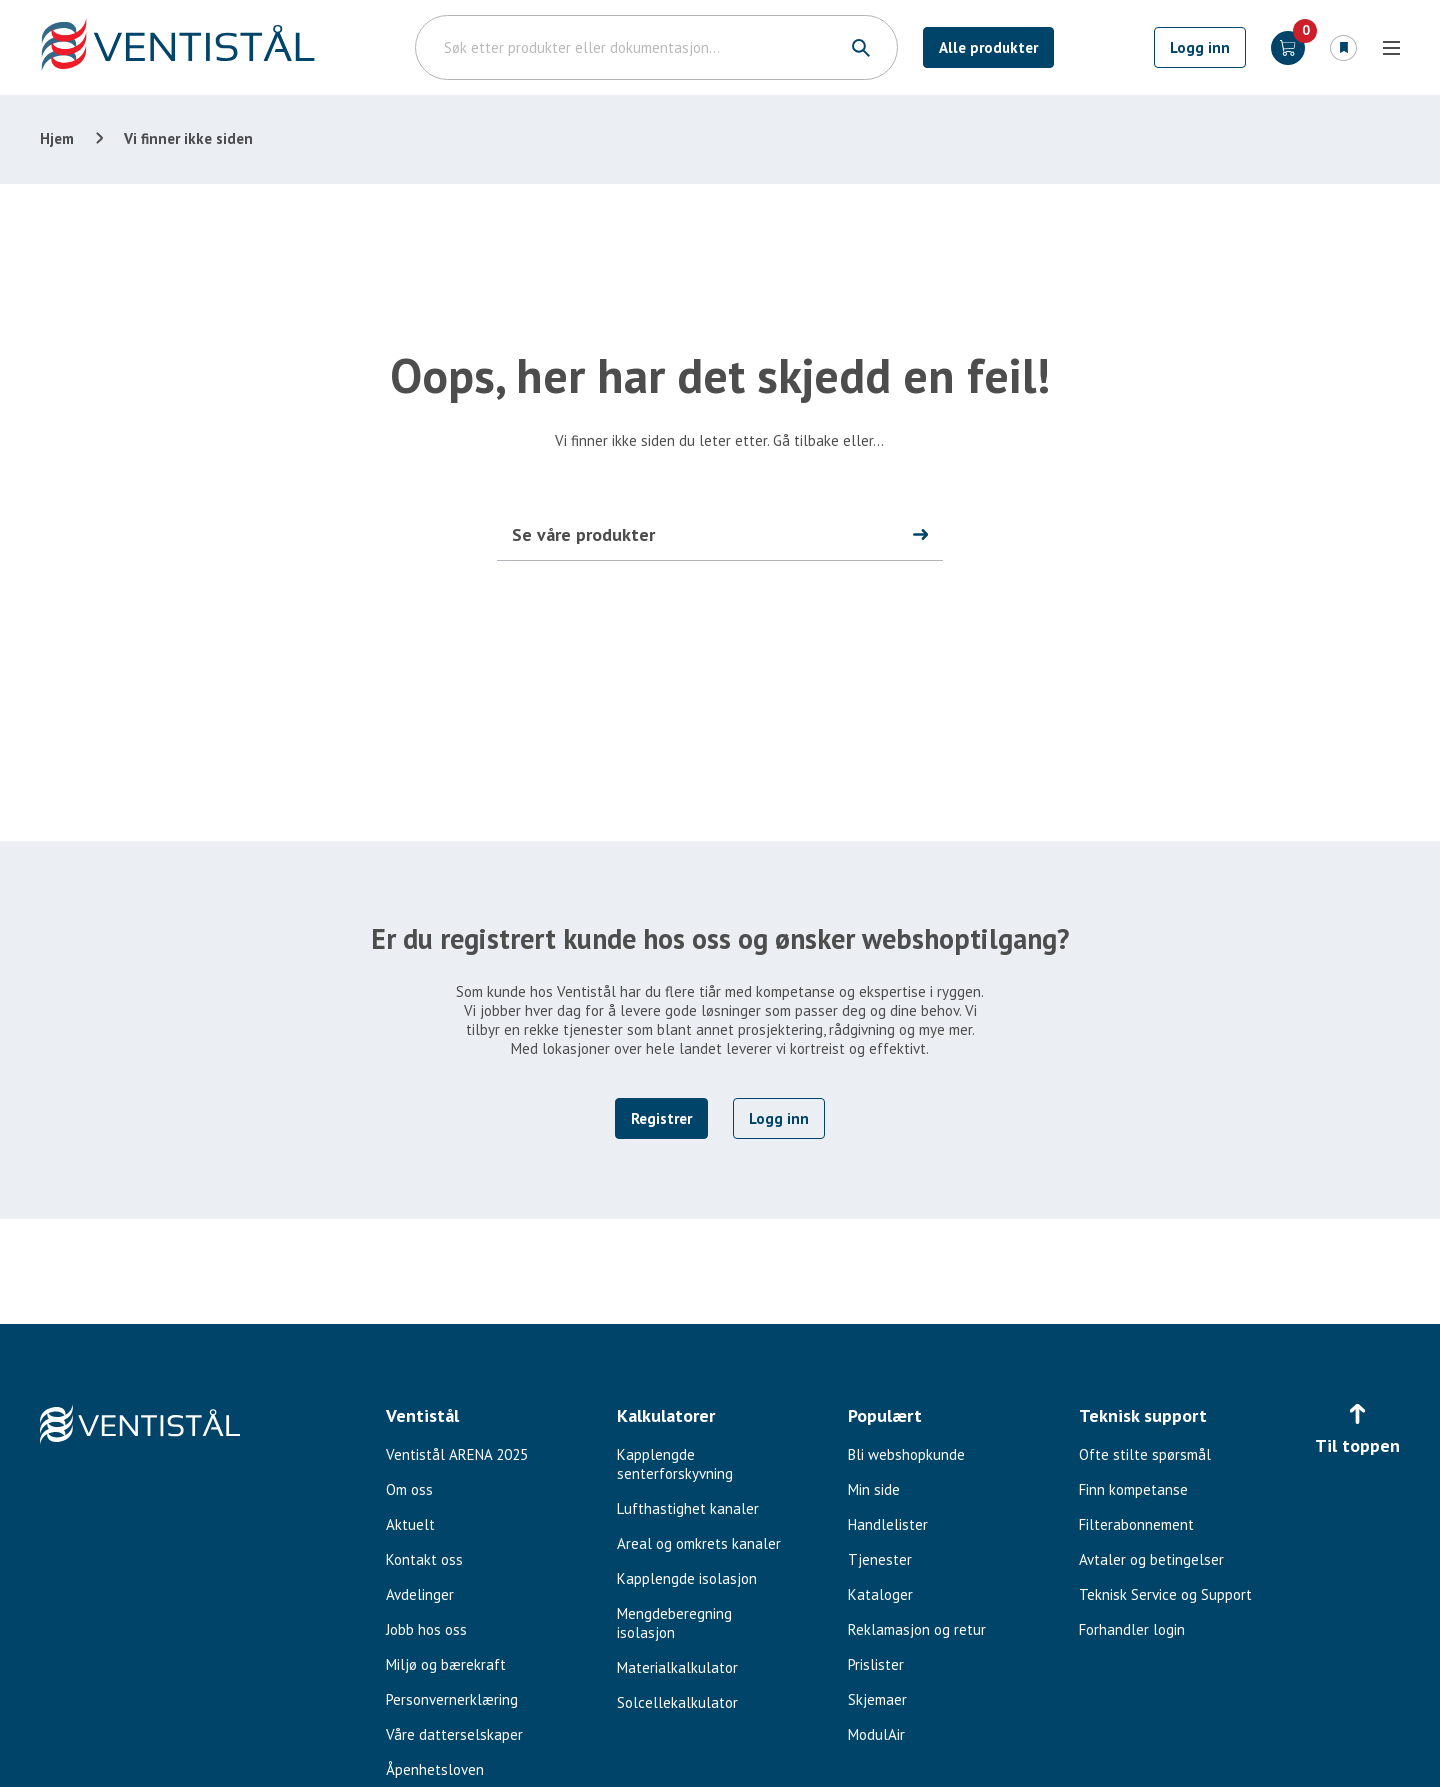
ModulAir (876, 1734)
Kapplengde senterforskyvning (675, 1464)
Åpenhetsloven (435, 1769)
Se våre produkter (583, 534)
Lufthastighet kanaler (688, 1508)
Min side (874, 1489)
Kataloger (880, 1594)
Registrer (661, 1118)
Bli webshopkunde (906, 1454)
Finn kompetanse (1133, 1489)
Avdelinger (420, 1594)
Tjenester (880, 1559)
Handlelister (888, 1524)
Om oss (409, 1489)
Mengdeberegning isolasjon (674, 1623)
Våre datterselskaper (454, 1734)
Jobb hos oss (426, 1629)
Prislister (876, 1664)
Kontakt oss (424, 1559)
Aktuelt (410, 1524)
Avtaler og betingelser (1151, 1559)
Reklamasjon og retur (917, 1629)
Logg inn (1200, 47)
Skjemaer (877, 1699)
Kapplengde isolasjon (687, 1578)
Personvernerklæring (452, 1699)
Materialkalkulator (677, 1667)
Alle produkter (988, 47)
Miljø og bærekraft (446, 1664)
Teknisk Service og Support (1165, 1594)
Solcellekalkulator (677, 1702)
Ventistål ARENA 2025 (457, 1454)
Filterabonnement (1136, 1524)
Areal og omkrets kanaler (699, 1543)
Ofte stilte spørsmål (1145, 1454)
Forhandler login (1132, 1629)
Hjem (57, 138)
